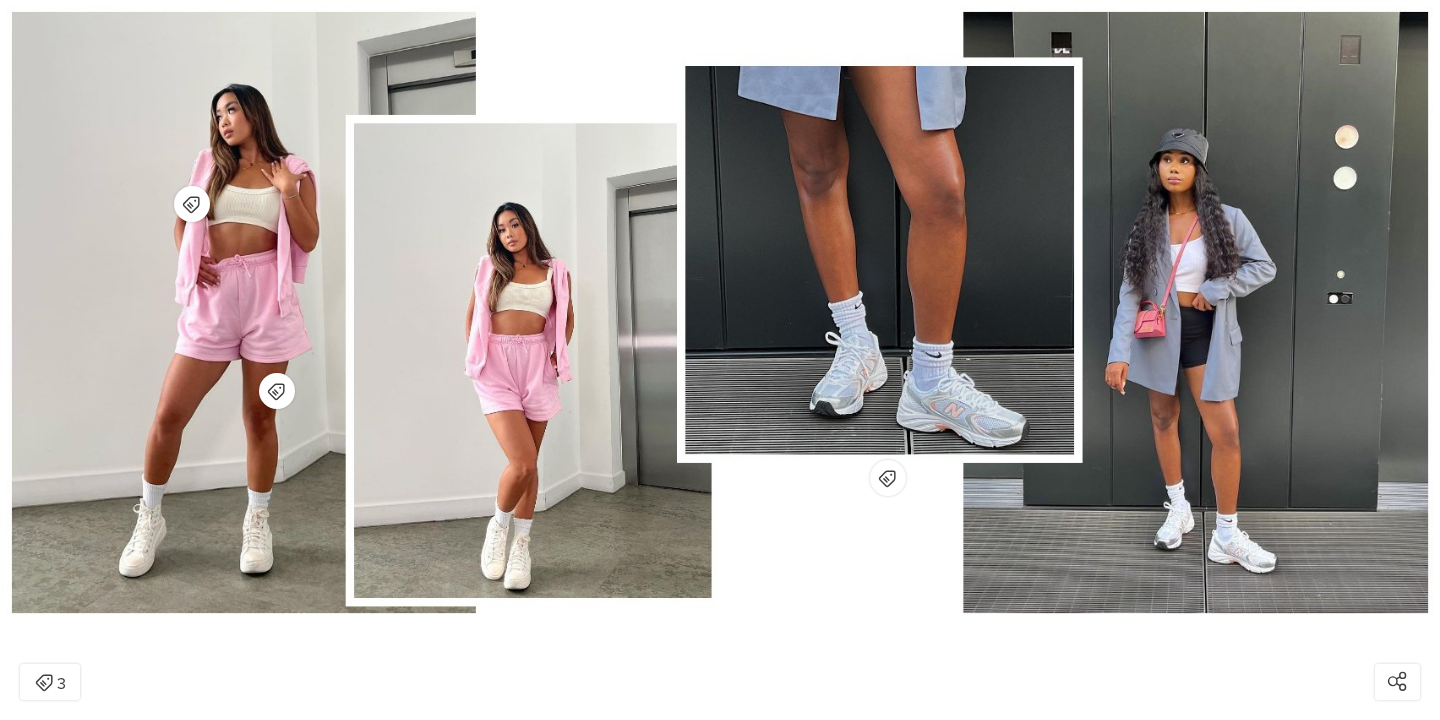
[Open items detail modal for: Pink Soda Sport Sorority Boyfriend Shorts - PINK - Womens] (277, 391)
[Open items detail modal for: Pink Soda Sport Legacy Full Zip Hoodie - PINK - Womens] (192, 204)
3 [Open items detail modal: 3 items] (50, 684)
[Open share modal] (1397, 682)
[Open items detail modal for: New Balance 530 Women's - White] (888, 478)
